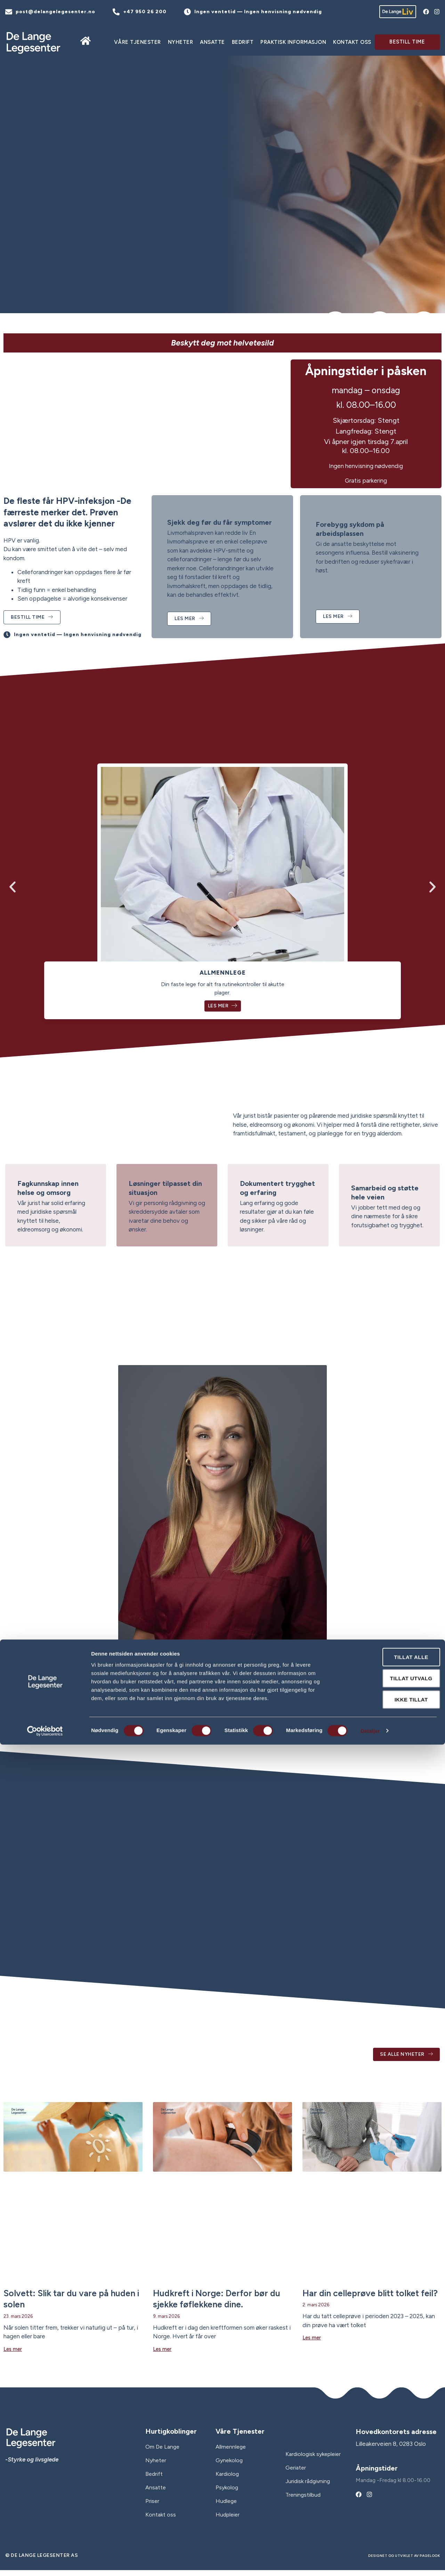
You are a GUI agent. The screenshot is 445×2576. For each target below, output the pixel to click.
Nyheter (180, 42)
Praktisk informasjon (293, 42)
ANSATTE (212, 42)
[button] (12, 890)
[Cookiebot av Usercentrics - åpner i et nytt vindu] (45, 2562)
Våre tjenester (137, 42)
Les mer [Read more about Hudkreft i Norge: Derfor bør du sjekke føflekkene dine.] (162, 2355)
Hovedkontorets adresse (396, 2437)
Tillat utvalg (387, 2510)
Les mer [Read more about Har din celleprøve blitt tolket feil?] (311, 2343)
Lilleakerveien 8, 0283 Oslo (391, 2449)
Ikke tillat (387, 2531)
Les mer (222, 1011)
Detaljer (370, 2562)
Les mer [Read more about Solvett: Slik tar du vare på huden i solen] (12, 2355)
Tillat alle (387, 2488)
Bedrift (243, 42)
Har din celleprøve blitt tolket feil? (370, 2299)
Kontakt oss (352, 42)
